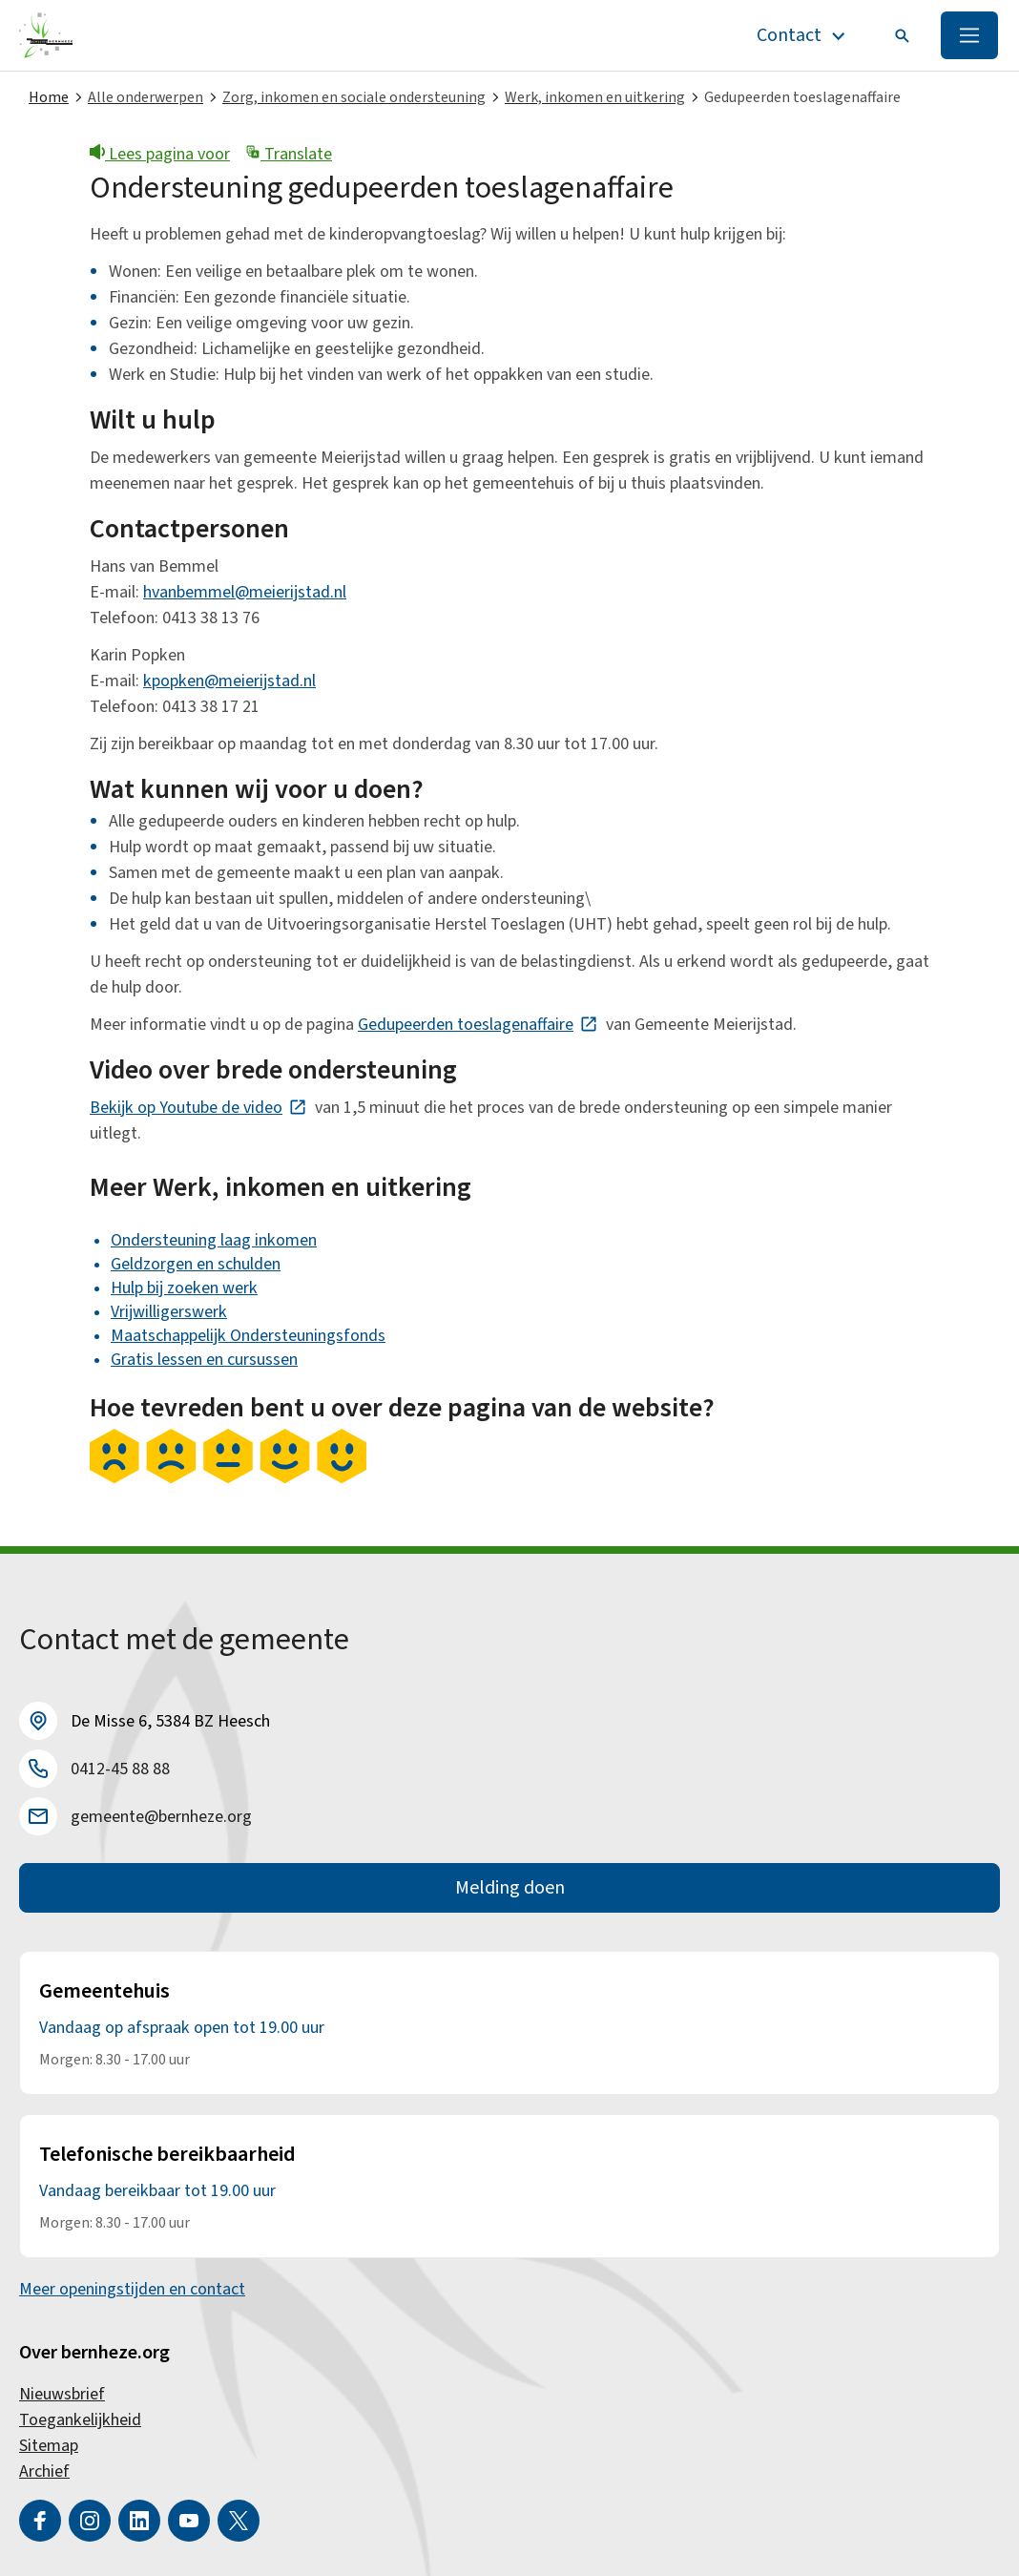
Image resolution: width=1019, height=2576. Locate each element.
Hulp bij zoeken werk (184, 1288)
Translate (288, 154)
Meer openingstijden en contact (132, 2289)
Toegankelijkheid (80, 2420)
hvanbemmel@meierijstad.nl (244, 592)
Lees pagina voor (160, 154)
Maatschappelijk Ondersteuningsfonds (248, 1336)
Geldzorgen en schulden (196, 1264)
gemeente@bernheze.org (161, 1817)
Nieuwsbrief (62, 2394)
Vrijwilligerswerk (169, 1312)
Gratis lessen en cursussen (204, 1360)
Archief (44, 2471)
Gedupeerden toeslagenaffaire (478, 1025)
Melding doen (510, 1887)
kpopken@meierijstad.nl (229, 681)
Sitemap (48, 2446)
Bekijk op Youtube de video (198, 1108)
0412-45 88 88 (120, 1769)
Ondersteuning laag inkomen (214, 1240)
